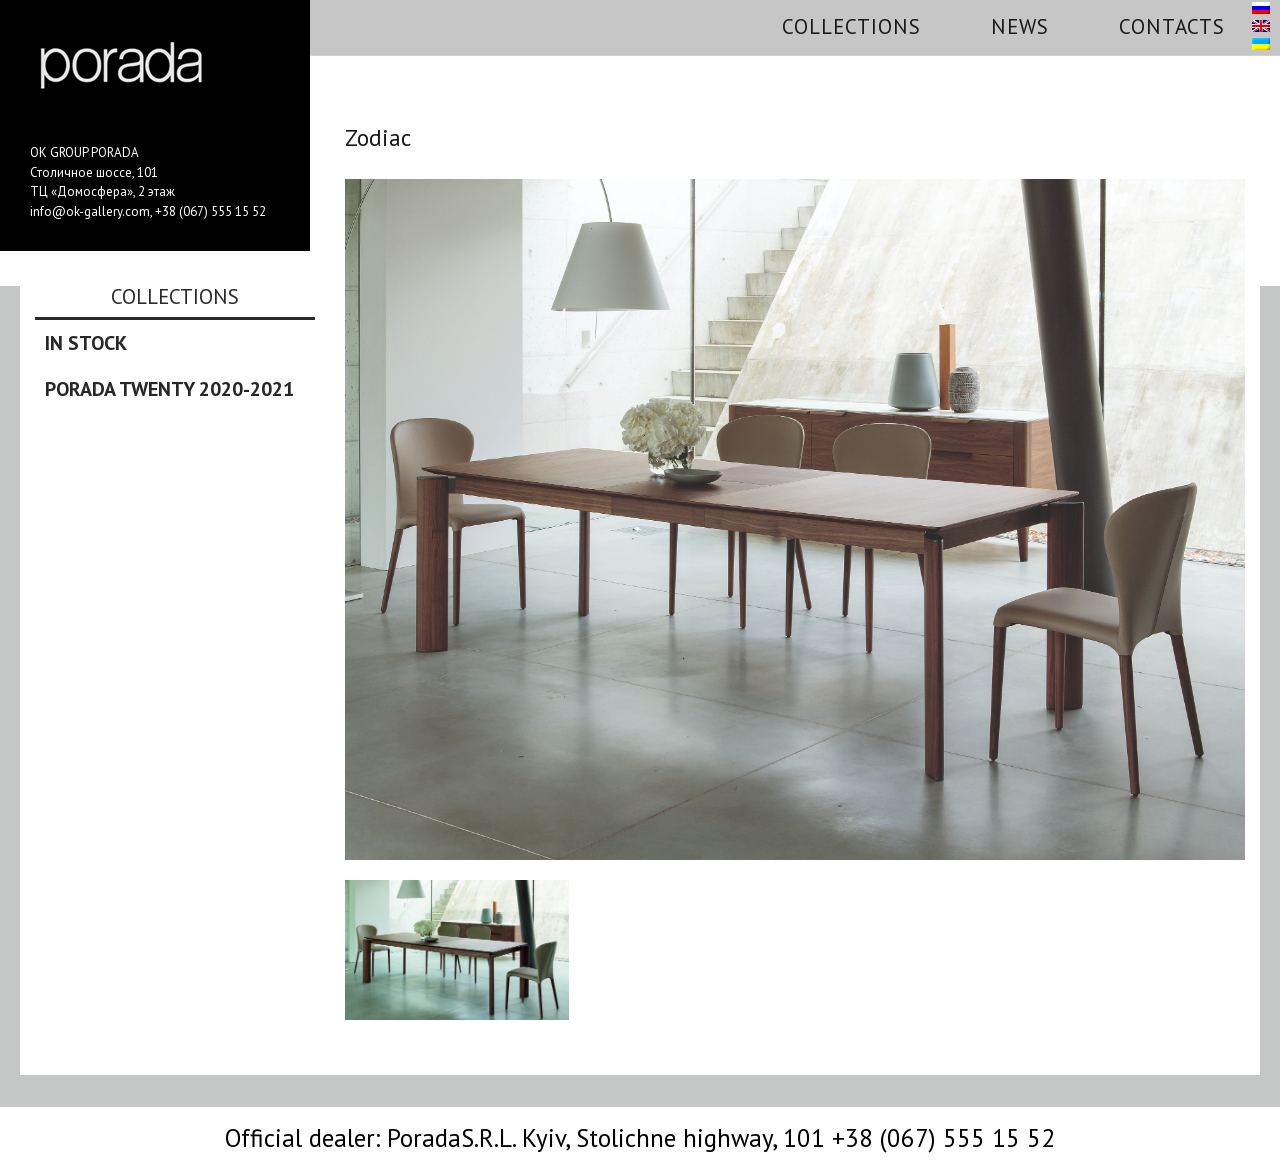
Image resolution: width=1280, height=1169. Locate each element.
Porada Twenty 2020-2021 (169, 389)
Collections (851, 26)
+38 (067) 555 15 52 (210, 211)
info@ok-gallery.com (90, 211)
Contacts (1172, 26)
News (1020, 26)
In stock (86, 343)
